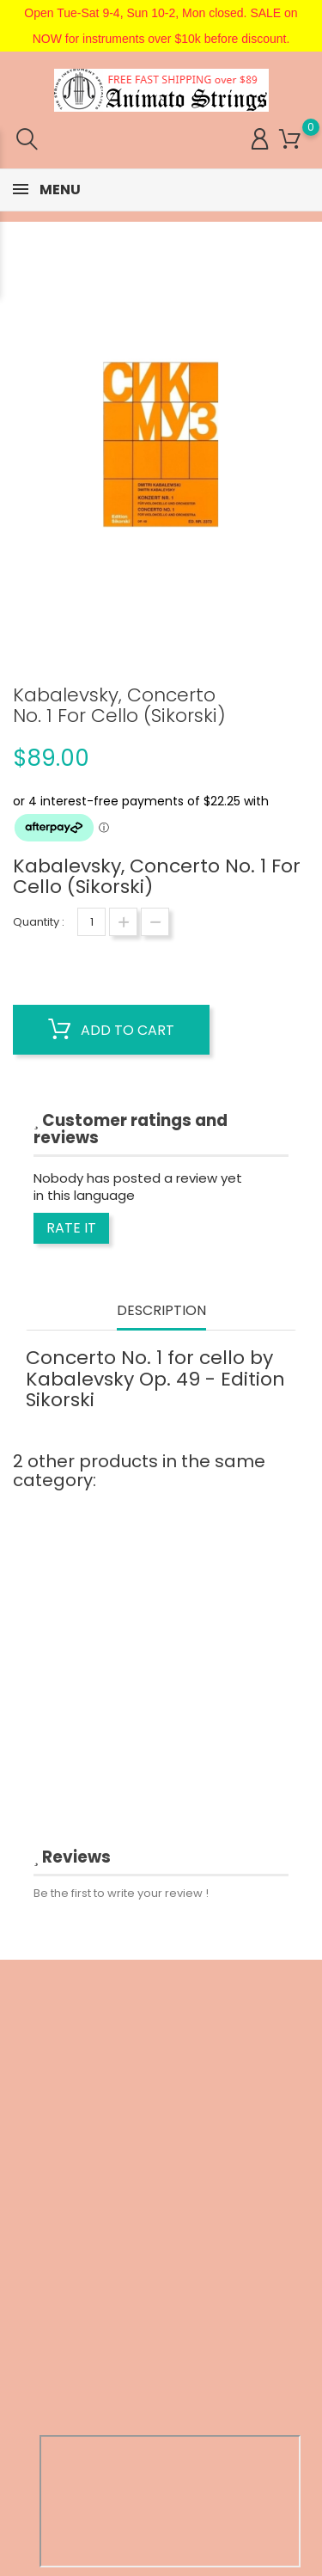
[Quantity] (91, 922)
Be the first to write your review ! (121, 1893)
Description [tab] (161, 1311)
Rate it (71, 1228)
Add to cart (111, 1029)
